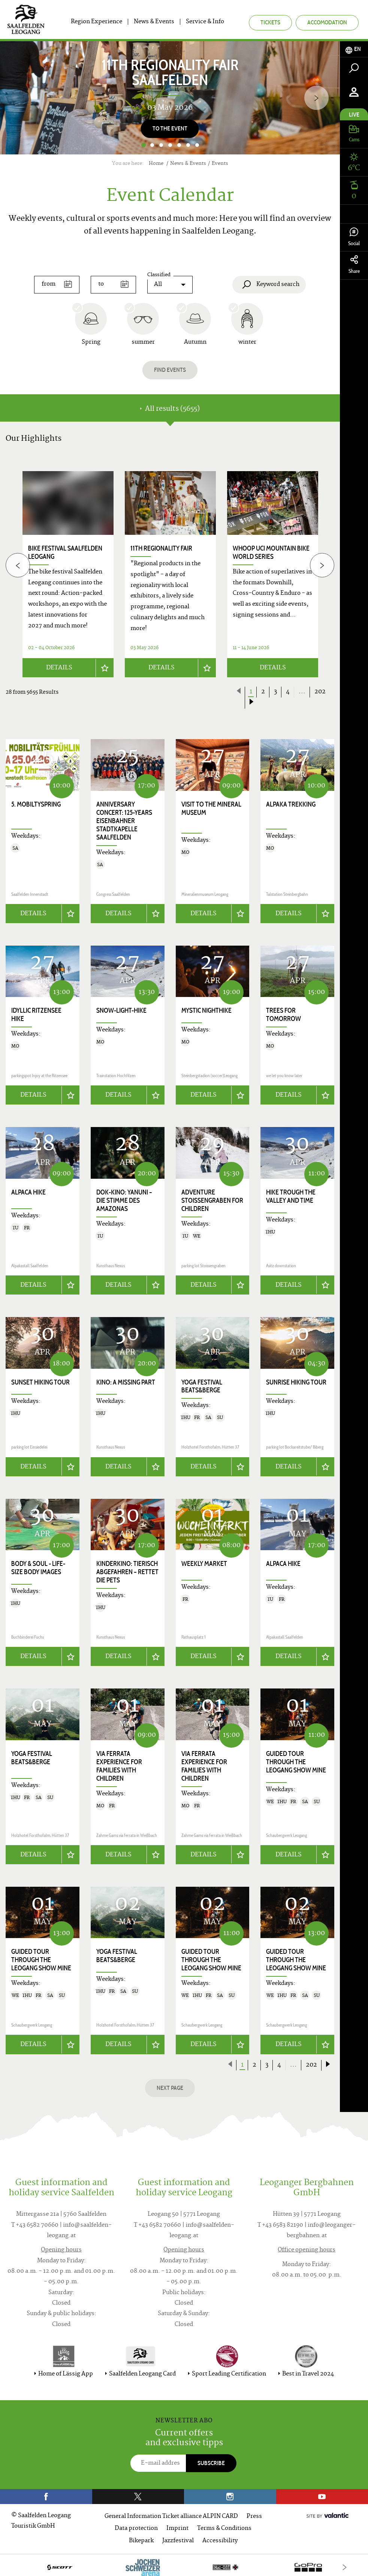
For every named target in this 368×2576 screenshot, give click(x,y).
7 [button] (197, 145)
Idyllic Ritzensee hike (36, 1012)
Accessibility (220, 2536)
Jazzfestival (178, 2536)
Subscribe (211, 2458)
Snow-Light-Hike (121, 1008)
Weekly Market (204, 1560)
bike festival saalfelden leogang (65, 552)
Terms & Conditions (224, 2524)
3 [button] (161, 145)
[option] (170, 97)
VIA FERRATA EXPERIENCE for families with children (119, 1762)
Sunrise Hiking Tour (296, 1379)
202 (320, 690)
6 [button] (188, 145)
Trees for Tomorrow (283, 1012)
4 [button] (170, 145)
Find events (170, 369)
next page (170, 2083)
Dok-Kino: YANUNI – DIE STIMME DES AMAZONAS (124, 1197)
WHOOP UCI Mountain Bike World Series (271, 552)
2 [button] (152, 145)
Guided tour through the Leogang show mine (296, 1758)
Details (59, 666)
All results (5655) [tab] (170, 409)
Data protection (136, 2524)
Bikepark (141, 2536)
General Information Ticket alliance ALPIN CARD (171, 2512)
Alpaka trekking (291, 802)
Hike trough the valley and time (291, 1193)
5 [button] (179, 145)
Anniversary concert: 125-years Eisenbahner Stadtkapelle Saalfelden (124, 819)
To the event (170, 128)
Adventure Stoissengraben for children (212, 1197)
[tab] (354, 49)
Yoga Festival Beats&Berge (201, 1383)
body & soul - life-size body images (38, 1564)
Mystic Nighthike (206, 1008)
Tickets (270, 22)
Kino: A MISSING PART (125, 1379)
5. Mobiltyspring (36, 802)
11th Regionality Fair (161, 548)
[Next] (316, 98)
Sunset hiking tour (40, 1379)
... (302, 690)
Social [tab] (354, 237)
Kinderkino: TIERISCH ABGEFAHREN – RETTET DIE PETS (127, 1568)
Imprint (177, 2524)
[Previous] (18, 564)
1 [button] (143, 145)
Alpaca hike (28, 1189)
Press (254, 2512)
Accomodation (327, 22)
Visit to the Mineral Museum (211, 806)
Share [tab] (354, 264)
